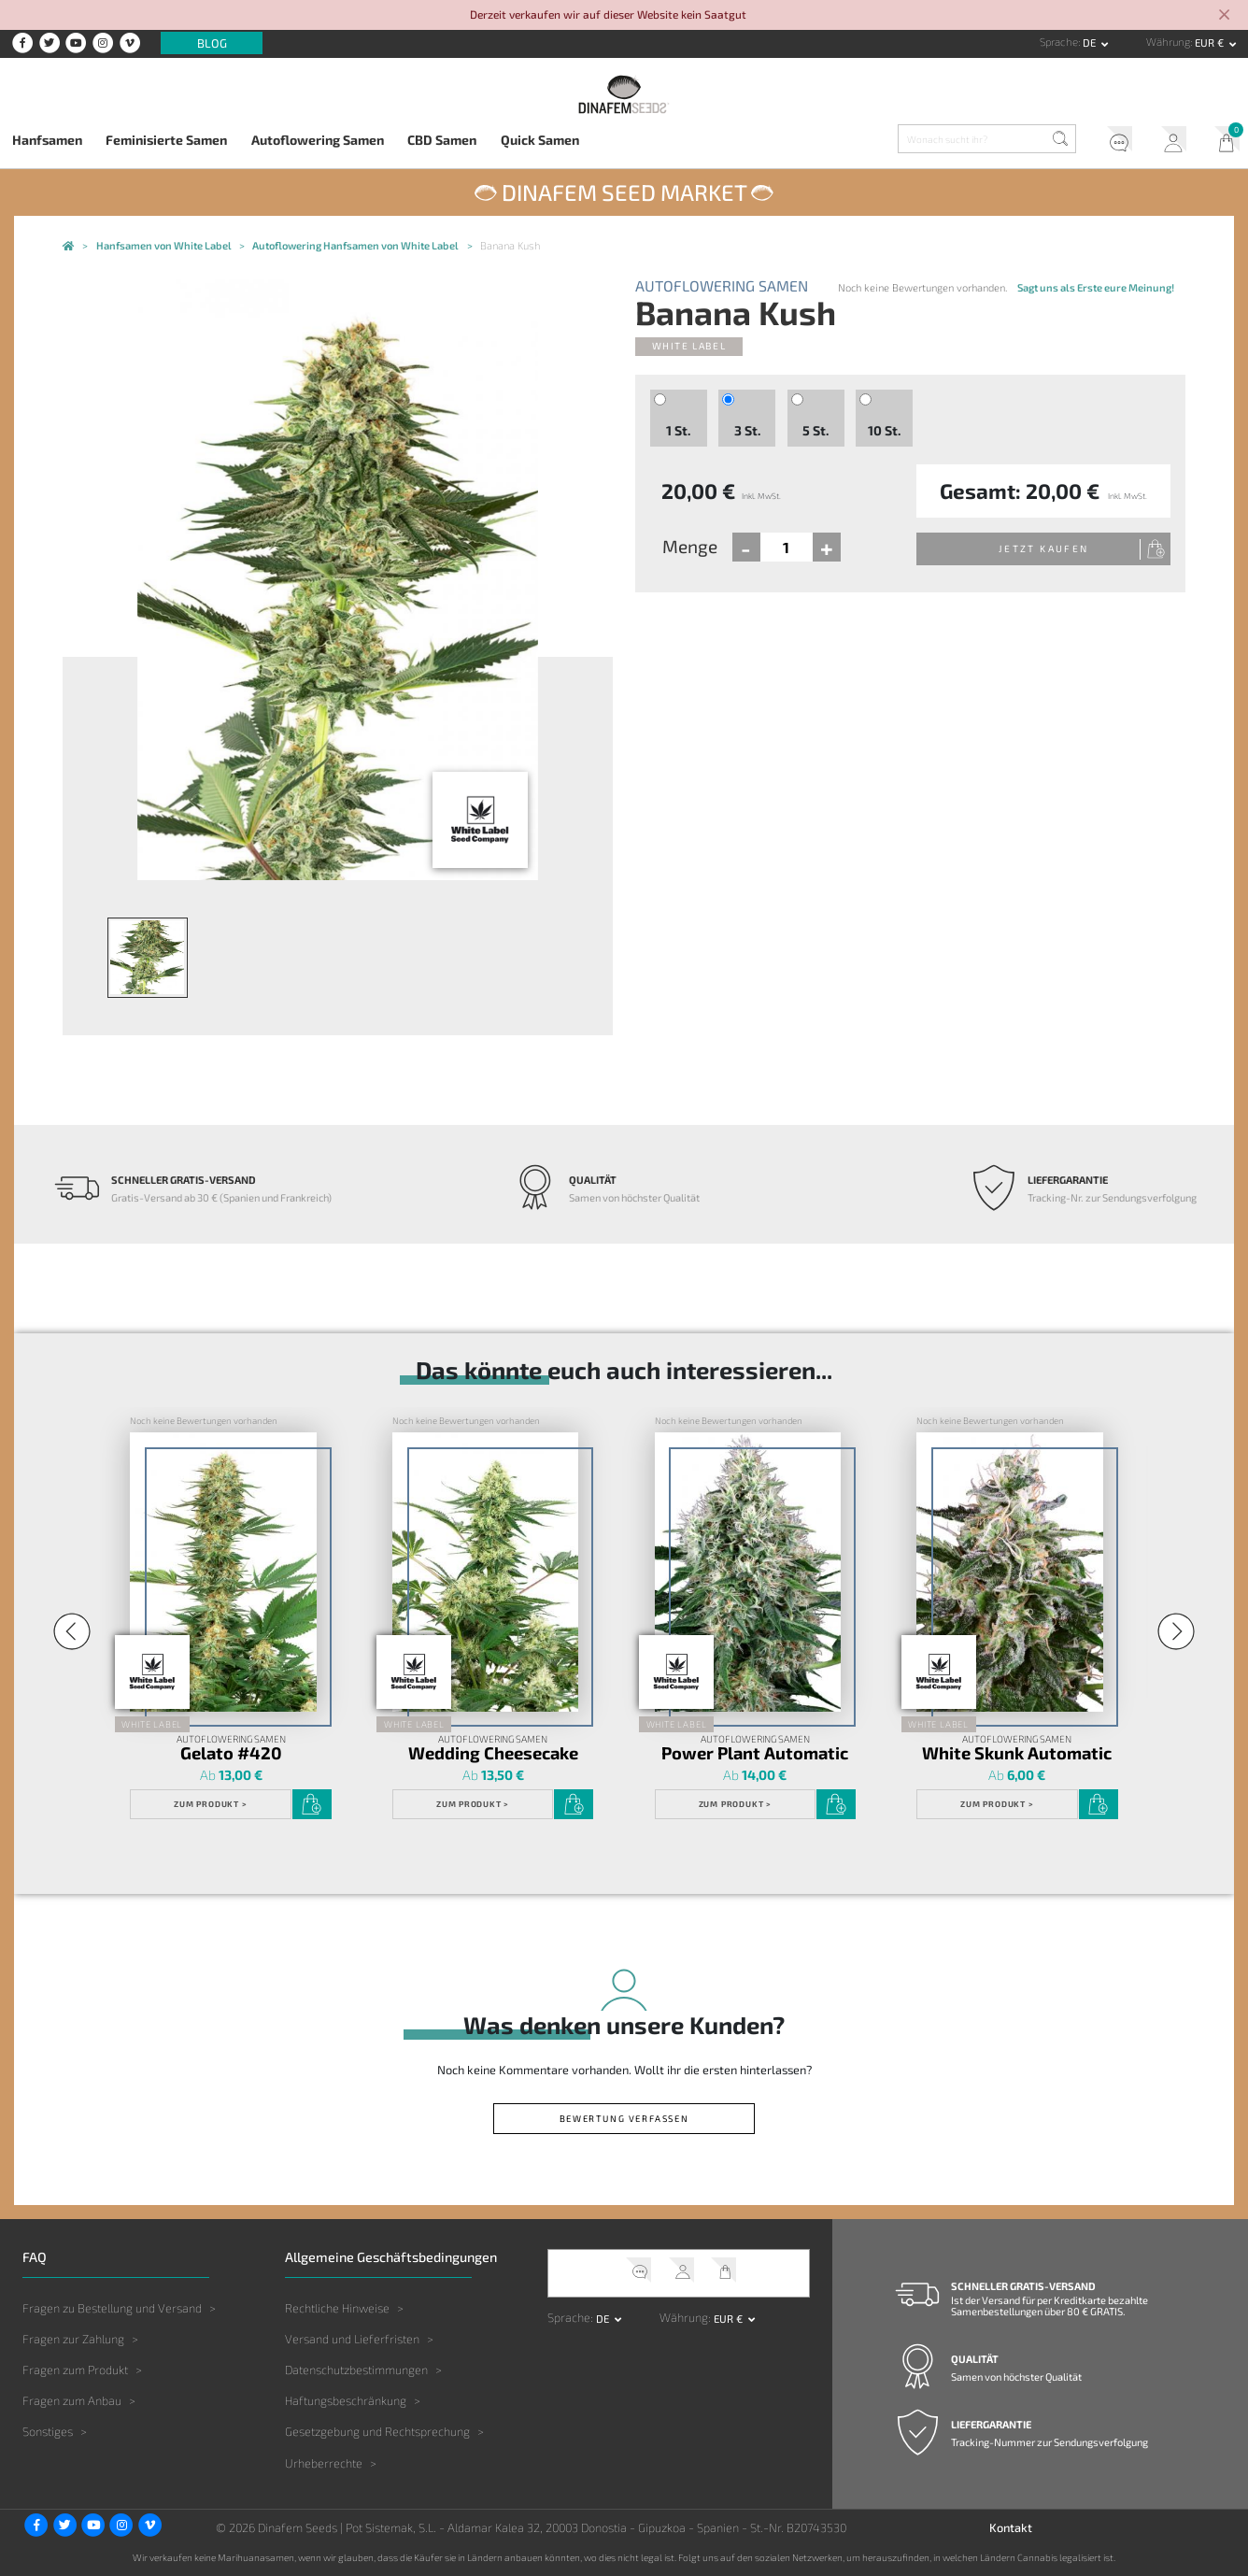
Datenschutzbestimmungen (356, 2369)
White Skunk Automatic (1017, 1752)
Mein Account (1168, 142)
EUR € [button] (1211, 42)
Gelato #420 (231, 1752)
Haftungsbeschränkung (345, 2400)
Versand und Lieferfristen (352, 2338)
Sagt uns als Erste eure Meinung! (1095, 287)
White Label (689, 345)
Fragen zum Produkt (75, 2369)
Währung (1168, 42)
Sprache (1059, 42)
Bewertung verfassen (624, 2118)
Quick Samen (540, 140)
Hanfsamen (47, 140)
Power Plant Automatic (754, 1752)
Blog (212, 43)
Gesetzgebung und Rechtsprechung (377, 2431)
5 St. (815, 430)
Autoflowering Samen (317, 140)
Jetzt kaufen (1044, 548)
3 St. (747, 430)
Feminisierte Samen (166, 140)
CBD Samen (441, 140)
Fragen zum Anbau (71, 2400)
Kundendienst (1113, 142)
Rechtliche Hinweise (337, 2307)
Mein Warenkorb (1221, 142)
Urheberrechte (323, 2462)
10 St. (884, 430)
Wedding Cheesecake (493, 1752)
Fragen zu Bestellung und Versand (112, 2307)
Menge (689, 546)
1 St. (678, 430)
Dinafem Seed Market (624, 192)
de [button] (1091, 42)
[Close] (1224, 16)
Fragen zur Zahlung (73, 2338)
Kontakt (1010, 2527)
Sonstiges (47, 2431)
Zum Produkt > (210, 1804)
